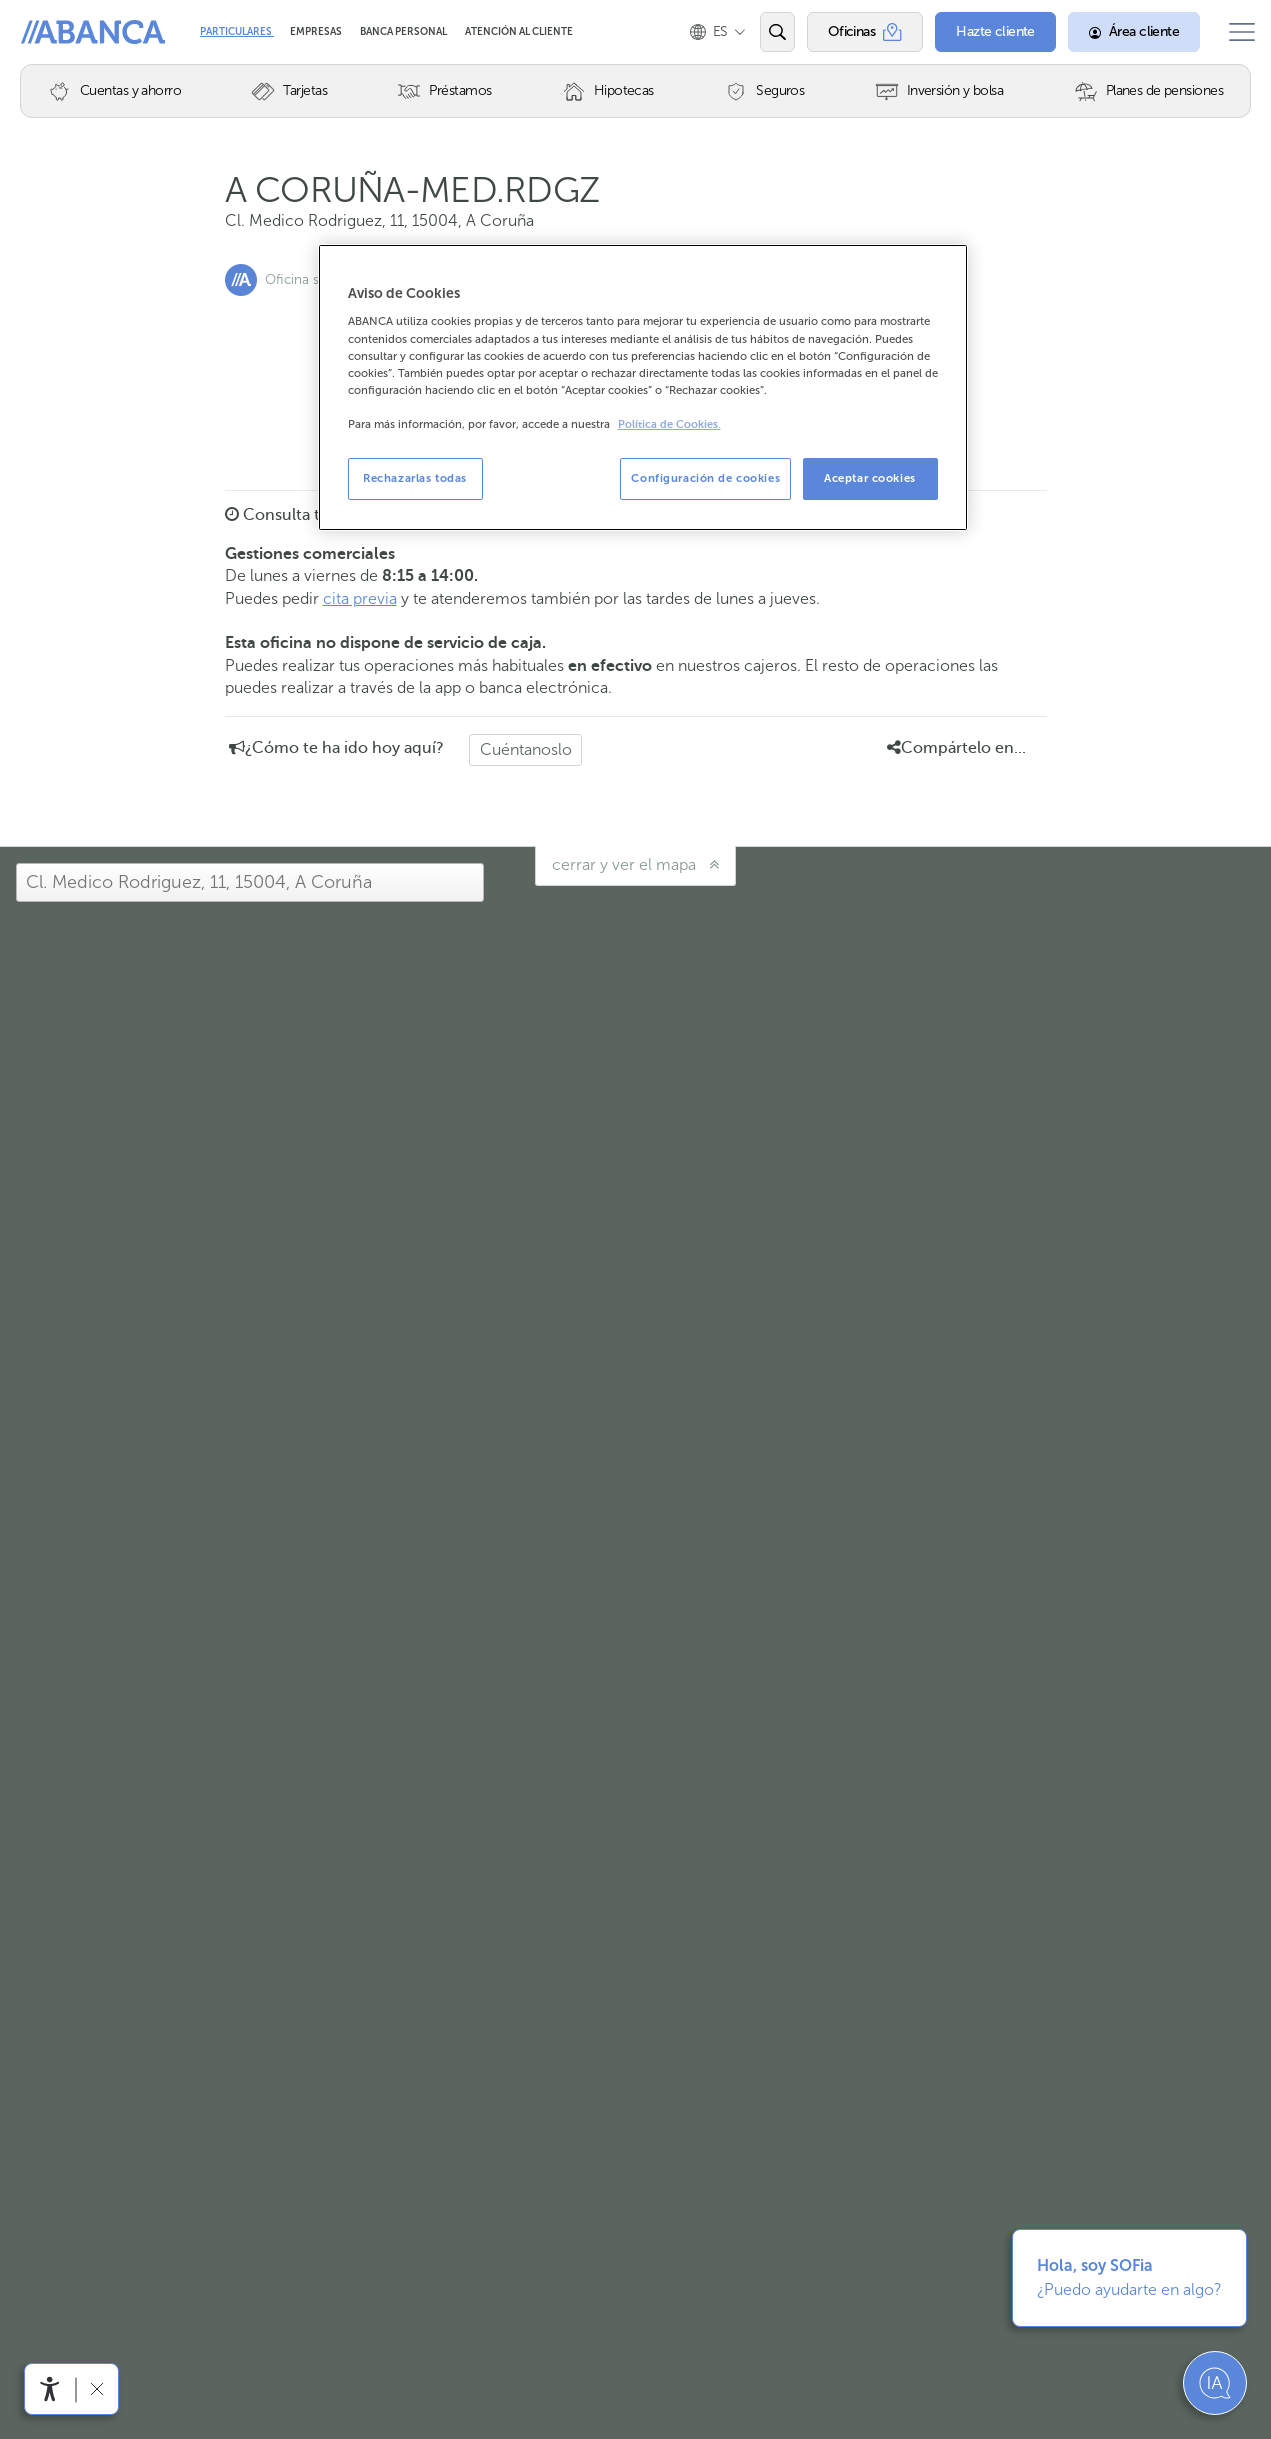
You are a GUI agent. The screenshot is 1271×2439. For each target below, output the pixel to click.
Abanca (51, 32)
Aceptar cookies (870, 478)
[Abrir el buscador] (761, 32)
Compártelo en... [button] (956, 748)
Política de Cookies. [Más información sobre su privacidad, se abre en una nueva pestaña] (669, 424)
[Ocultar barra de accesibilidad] (96, 2388)
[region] (643, 387)
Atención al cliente (519, 32)
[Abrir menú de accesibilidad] (50, 2389)
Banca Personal (404, 32)
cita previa (360, 598)
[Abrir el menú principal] (1234, 32)
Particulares (237, 32)
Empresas (317, 32)
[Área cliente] (1119, 32)
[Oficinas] (849, 32)
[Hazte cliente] (980, 32)
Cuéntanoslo (526, 749)
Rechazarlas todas (415, 478)
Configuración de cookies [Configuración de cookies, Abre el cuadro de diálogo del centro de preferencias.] (705, 478)
